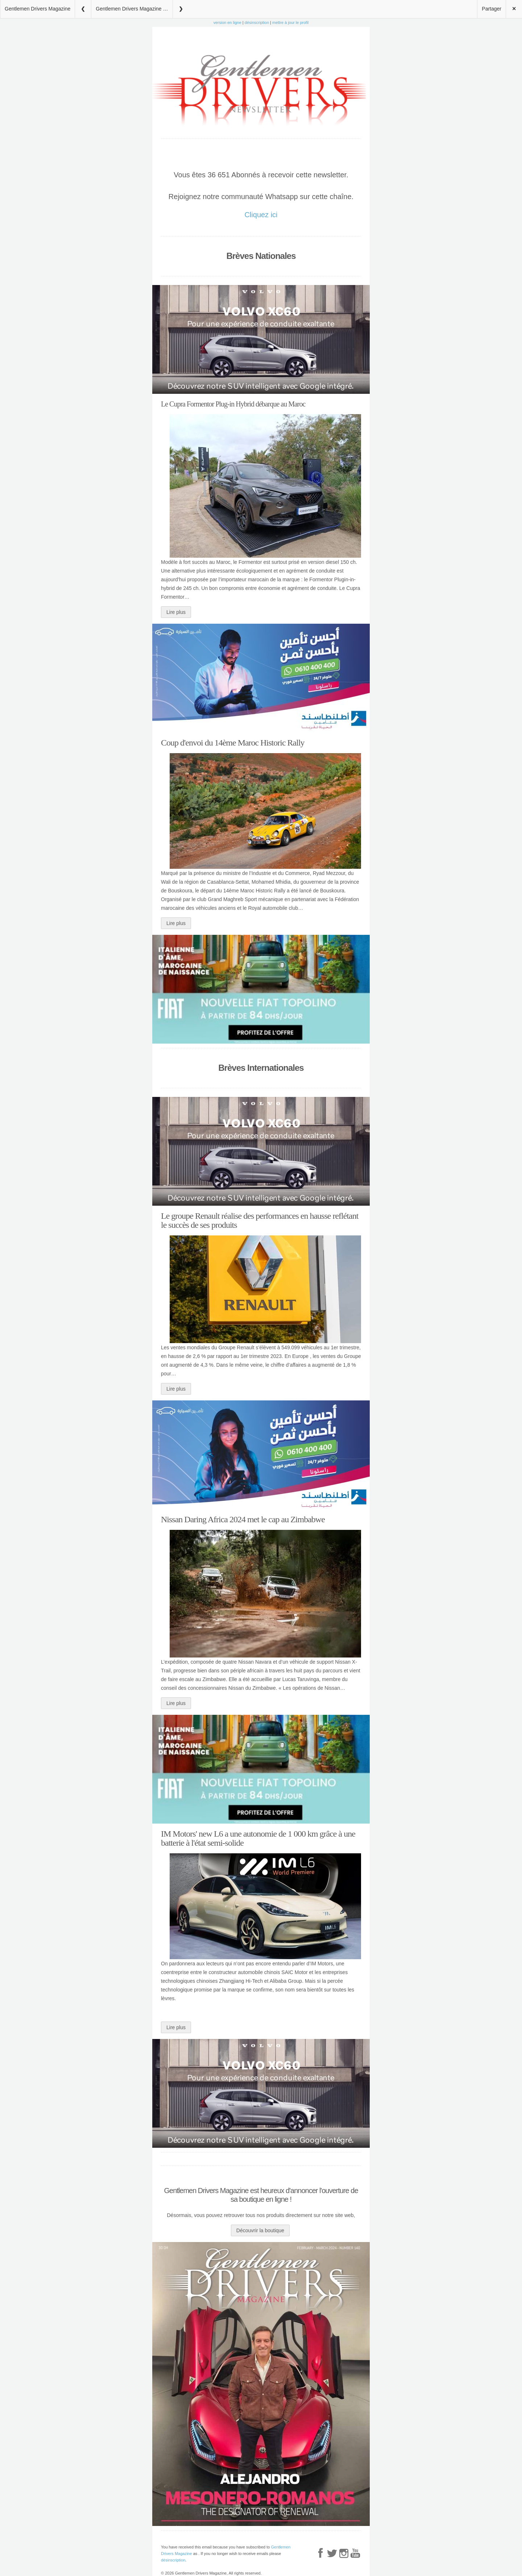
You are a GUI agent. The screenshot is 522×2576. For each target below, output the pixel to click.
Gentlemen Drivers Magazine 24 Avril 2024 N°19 (134, 9)
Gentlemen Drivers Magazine (37, 9)
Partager (491, 9)
